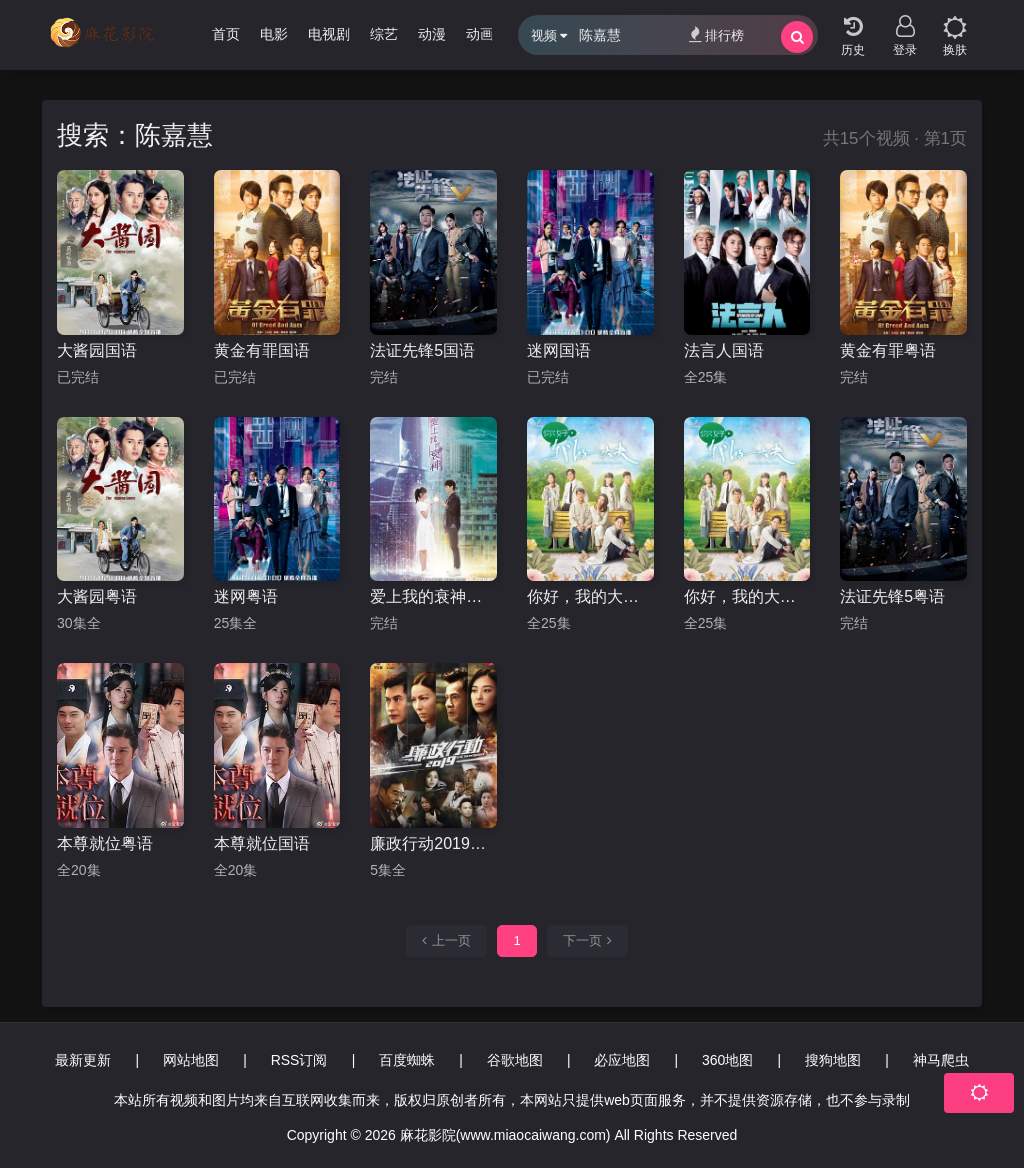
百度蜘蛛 (407, 1060)
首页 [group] (226, 34)
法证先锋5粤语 (892, 596)
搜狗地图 (833, 1060)
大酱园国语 (97, 350)
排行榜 (716, 34)
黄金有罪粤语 (888, 350)
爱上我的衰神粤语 (433, 596)
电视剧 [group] (329, 34)
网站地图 (191, 1060)
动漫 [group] (432, 34)
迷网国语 (559, 350)
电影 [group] (274, 34)
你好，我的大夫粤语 (590, 596)
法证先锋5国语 (422, 350)
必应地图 (622, 1060)
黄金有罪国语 (262, 350)
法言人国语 (724, 350)
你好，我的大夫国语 (747, 596)
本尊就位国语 (262, 843)
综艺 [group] (384, 34)
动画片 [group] (487, 34)
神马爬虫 (941, 1060)
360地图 (727, 1060)
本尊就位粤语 (105, 843)
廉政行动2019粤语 (433, 843)
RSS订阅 (299, 1060)
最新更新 (83, 1060)
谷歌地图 (515, 1060)
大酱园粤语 (97, 596)
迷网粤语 (246, 596)
